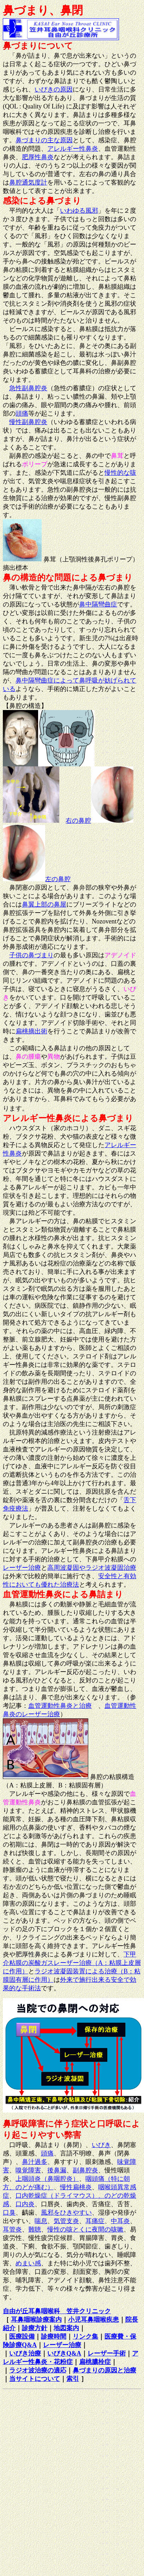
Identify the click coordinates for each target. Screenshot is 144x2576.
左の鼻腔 (58, 879)
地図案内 (66, 2328)
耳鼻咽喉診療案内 (36, 2319)
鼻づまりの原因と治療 (104, 2370)
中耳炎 (120, 2221)
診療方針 (34, 2328)
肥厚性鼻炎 (38, 157)
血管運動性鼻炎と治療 (60, 1705)
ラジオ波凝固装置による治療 (76, 1971)
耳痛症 (94, 2221)
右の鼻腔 (78, 820)
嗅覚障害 (28, 2170)
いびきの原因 (54, 89)
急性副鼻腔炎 (28, 388)
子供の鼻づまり (31, 955)
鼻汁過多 (34, 2161)
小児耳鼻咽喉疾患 (93, 2319)
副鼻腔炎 (85, 2170)
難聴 (34, 2229)
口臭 (9, 2212)
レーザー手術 (107, 2353)
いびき (101, 2144)
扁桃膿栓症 (95, 2361)
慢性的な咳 (120, 472)
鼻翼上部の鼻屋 (44, 904)
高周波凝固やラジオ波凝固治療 (91, 1567)
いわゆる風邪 (79, 210)
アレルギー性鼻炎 (72, 148)
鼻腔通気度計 (28, 182)
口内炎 (25, 2204)
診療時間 (53, 2336)
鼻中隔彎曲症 (98, 604)
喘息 (41, 2221)
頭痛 (22, 413)
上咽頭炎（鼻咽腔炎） (47, 2178)
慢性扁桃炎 (76, 2187)
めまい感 (28, 2263)
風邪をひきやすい (66, 2212)
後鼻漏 (56, 2170)
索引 (72, 2378)
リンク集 (85, 2336)
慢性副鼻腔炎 (28, 421)
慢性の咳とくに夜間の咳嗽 (85, 2229)
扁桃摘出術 (31, 1031)
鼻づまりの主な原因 (44, 140)
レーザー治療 (22, 1567)
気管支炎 (66, 2221)
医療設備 (22, 2336)
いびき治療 (25, 2353)
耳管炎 (12, 2229)
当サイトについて (34, 2378)
